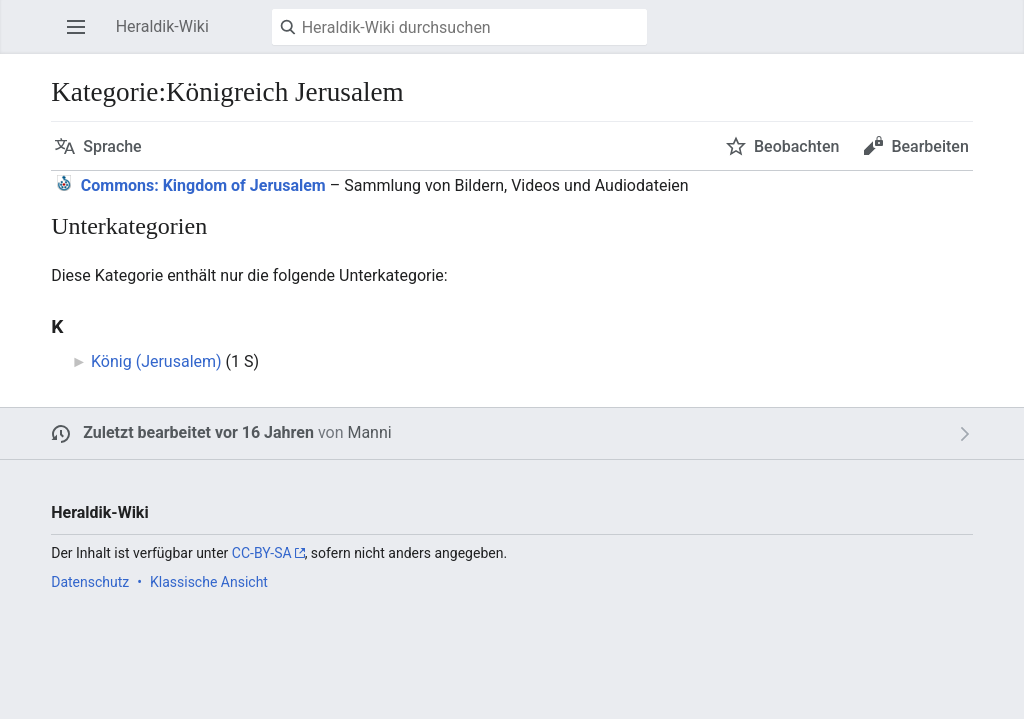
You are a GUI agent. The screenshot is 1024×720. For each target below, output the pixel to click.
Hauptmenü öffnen (82, 36)
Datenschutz (90, 582)
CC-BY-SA (262, 553)
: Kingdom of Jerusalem (203, 185)
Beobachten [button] (796, 146)
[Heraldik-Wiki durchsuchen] (459, 27)
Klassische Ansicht (209, 582)
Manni (369, 432)
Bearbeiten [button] (929, 146)
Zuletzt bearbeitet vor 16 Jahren (198, 432)
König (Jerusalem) (156, 361)
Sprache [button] (112, 146)
